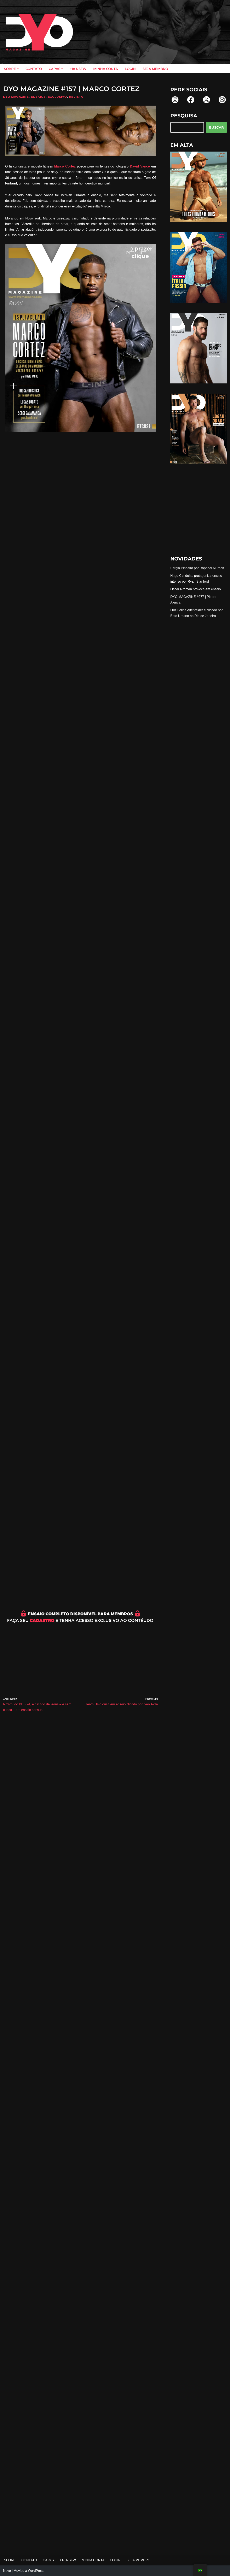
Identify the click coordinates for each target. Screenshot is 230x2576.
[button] (18, 69)
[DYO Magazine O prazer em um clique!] (39, 32)
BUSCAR (216, 127)
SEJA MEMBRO (155, 69)
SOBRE (10, 2560)
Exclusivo (57, 96)
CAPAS (48, 2560)
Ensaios (38, 96)
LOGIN (130, 69)
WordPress (36, 2570)
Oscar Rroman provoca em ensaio (195, 589)
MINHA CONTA (105, 69)
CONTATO (33, 69)
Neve (7, 2570)
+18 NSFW (78, 69)
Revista (76, 96)
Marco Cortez (64, 166)
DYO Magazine (16, 96)
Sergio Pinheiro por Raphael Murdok (197, 568)
